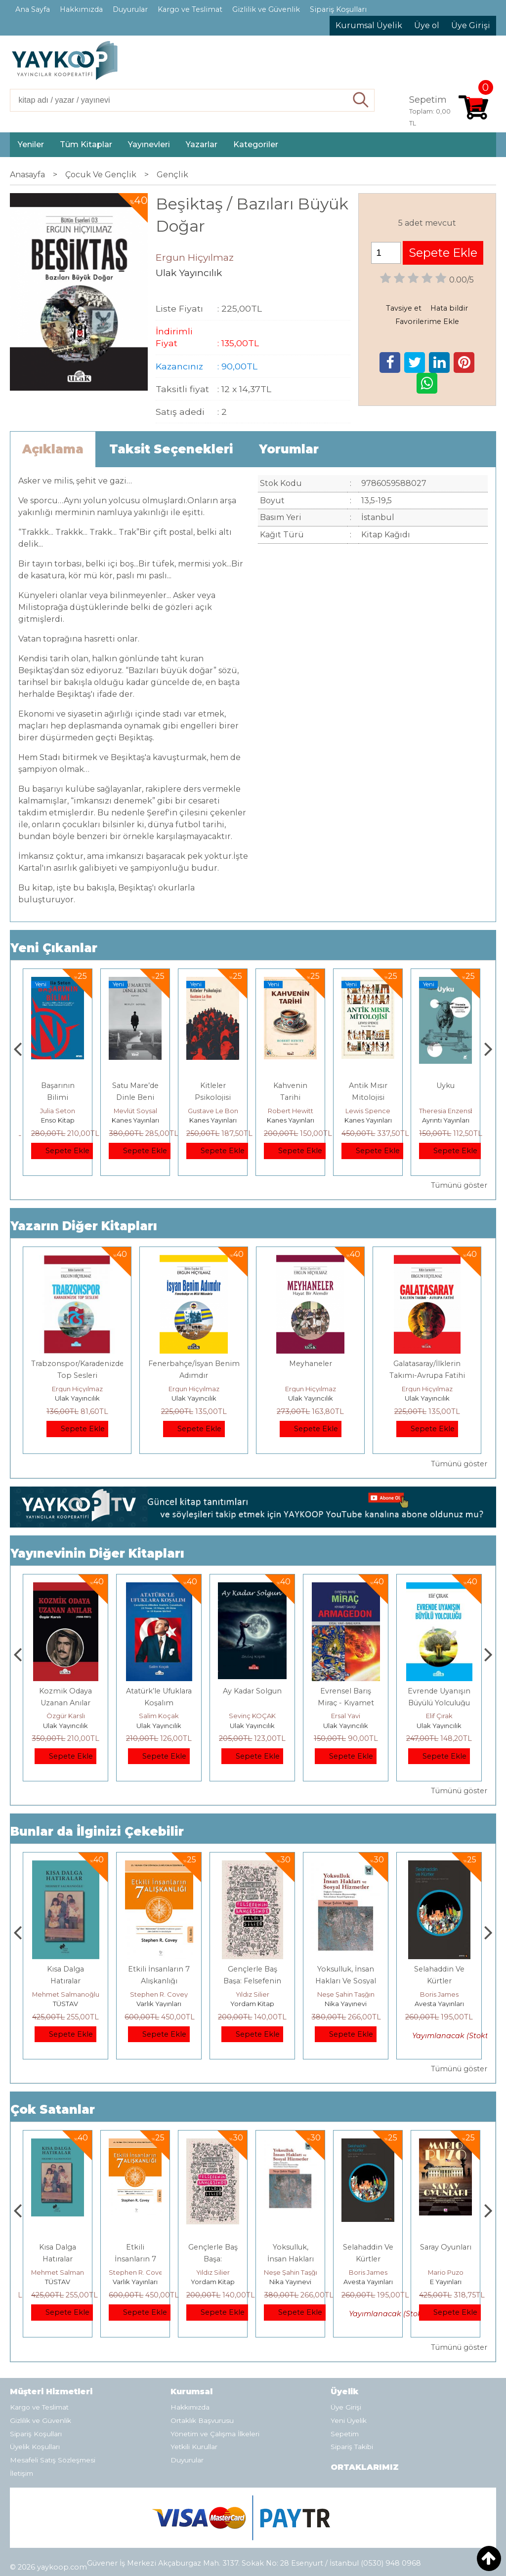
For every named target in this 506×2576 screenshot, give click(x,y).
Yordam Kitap (58, 1120)
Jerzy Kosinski (65, 1994)
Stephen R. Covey (252, 1994)
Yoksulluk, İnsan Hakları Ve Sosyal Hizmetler (439, 1981)
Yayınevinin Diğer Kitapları (97, 1553)
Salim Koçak (65, 1716)
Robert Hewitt (368, 1111)
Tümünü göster (459, 1185)
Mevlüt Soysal (213, 1111)
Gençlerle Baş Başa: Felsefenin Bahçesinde (346, 1981)
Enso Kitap (135, 1120)
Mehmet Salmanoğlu (159, 1994)
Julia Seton (135, 1111)
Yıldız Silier (346, 1994)
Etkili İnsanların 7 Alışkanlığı (213, 2259)
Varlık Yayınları (252, 2004)
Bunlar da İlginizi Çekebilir (97, 1831)
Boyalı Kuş (65, 1969)
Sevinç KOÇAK (345, 1716)
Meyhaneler (310, 1363)
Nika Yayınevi (439, 2004)
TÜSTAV (158, 2004)
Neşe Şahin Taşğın (439, 1994)
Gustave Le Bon (290, 1111)
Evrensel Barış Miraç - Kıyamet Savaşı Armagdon (439, 1703)
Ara (361, 100)
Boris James (445, 2272)
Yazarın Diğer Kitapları (83, 1226)
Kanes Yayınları (213, 1120)
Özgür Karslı (159, 1716)
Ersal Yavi (439, 1716)
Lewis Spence (445, 1111)
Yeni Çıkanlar (53, 948)
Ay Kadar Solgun (345, 1691)
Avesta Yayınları (445, 2282)
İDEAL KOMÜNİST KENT (58, 1097)
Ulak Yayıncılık (77, 1398)
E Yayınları (66, 2004)
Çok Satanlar (52, 2109)
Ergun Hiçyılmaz (77, 1389)
